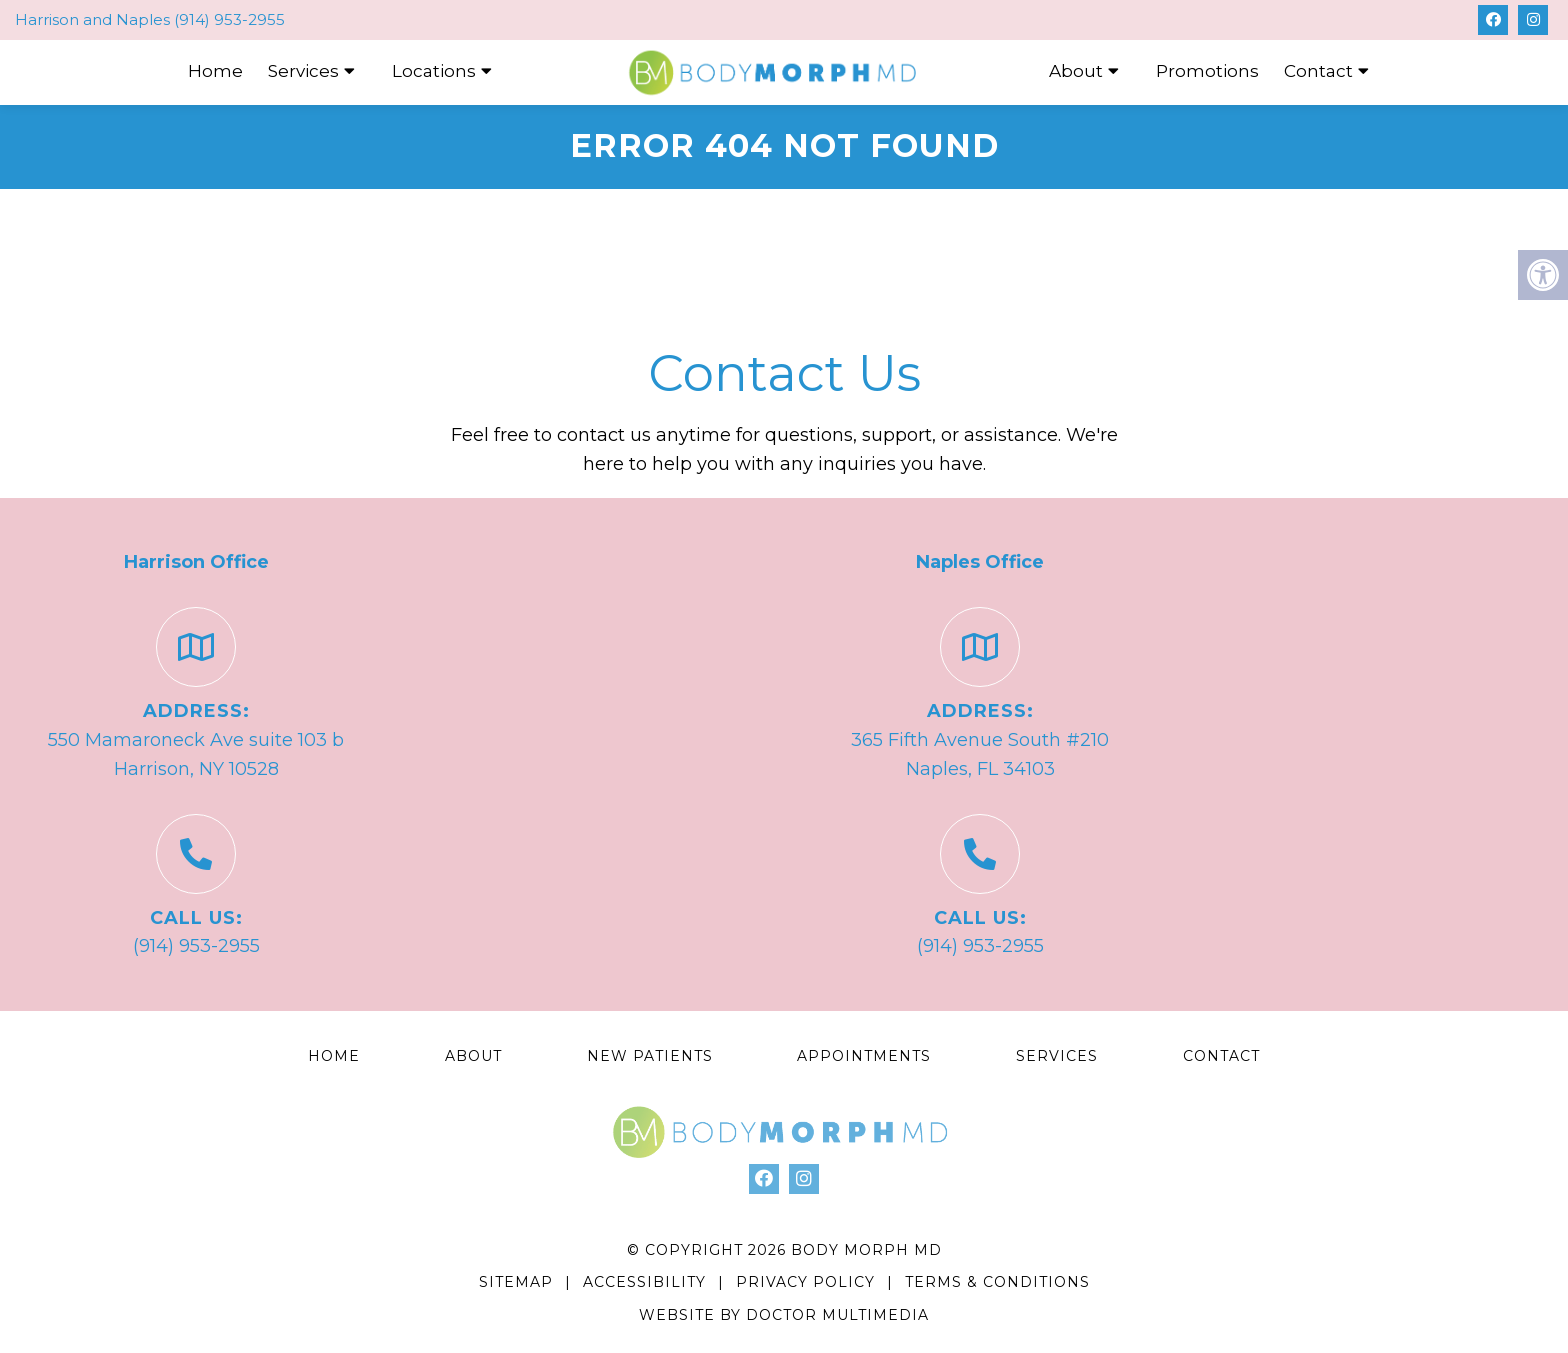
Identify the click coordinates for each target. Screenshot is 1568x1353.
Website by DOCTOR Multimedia (784, 1315)
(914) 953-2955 (229, 19)
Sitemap (516, 1282)
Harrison (49, 19)
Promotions (1207, 71)
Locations (434, 71)
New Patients (650, 1056)
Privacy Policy (808, 1282)
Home (215, 71)
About (1076, 71)
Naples (145, 19)
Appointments (864, 1056)
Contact (1318, 71)
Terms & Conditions (997, 1282)
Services (303, 71)
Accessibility (644, 1282)
